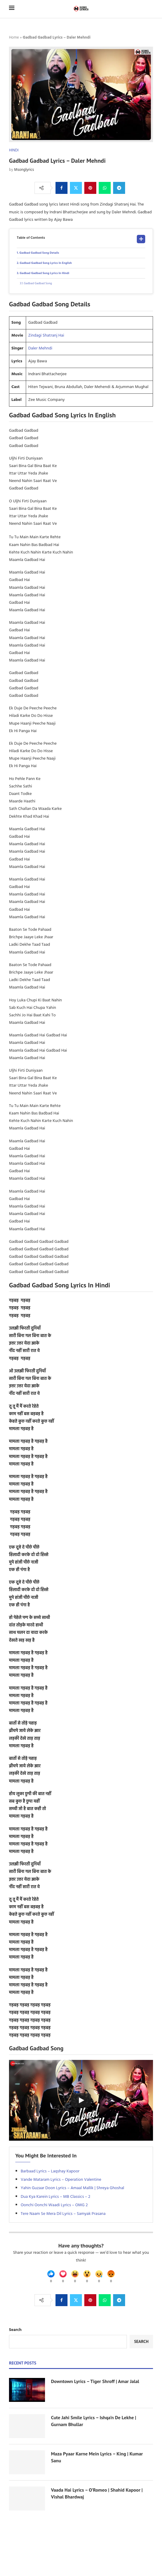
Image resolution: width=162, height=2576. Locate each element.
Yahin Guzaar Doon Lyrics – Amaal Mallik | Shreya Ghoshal (72, 2188)
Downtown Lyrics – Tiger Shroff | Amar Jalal (95, 2381)
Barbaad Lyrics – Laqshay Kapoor (50, 2171)
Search (15, 2329)
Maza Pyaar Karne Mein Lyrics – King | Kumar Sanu (97, 2457)
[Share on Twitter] (76, 188)
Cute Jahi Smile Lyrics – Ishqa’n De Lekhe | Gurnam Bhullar (93, 2420)
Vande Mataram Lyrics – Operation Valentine (61, 2179)
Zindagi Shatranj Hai (46, 335)
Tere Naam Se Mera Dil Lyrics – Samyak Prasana (63, 2213)
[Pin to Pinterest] (90, 188)
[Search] (150, 8)
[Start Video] (81, 2100)
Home (14, 37)
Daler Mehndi (40, 348)
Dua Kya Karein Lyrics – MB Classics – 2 (55, 2196)
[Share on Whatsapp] (105, 188)
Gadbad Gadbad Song (38, 283)
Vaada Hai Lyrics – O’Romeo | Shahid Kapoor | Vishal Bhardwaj (97, 2493)
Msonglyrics (24, 170)
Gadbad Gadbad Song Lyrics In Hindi (44, 273)
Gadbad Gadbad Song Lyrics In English (46, 263)
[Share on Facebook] (62, 188)
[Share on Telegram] (119, 188)
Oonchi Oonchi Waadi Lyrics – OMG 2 (54, 2205)
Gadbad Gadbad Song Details (39, 252)
